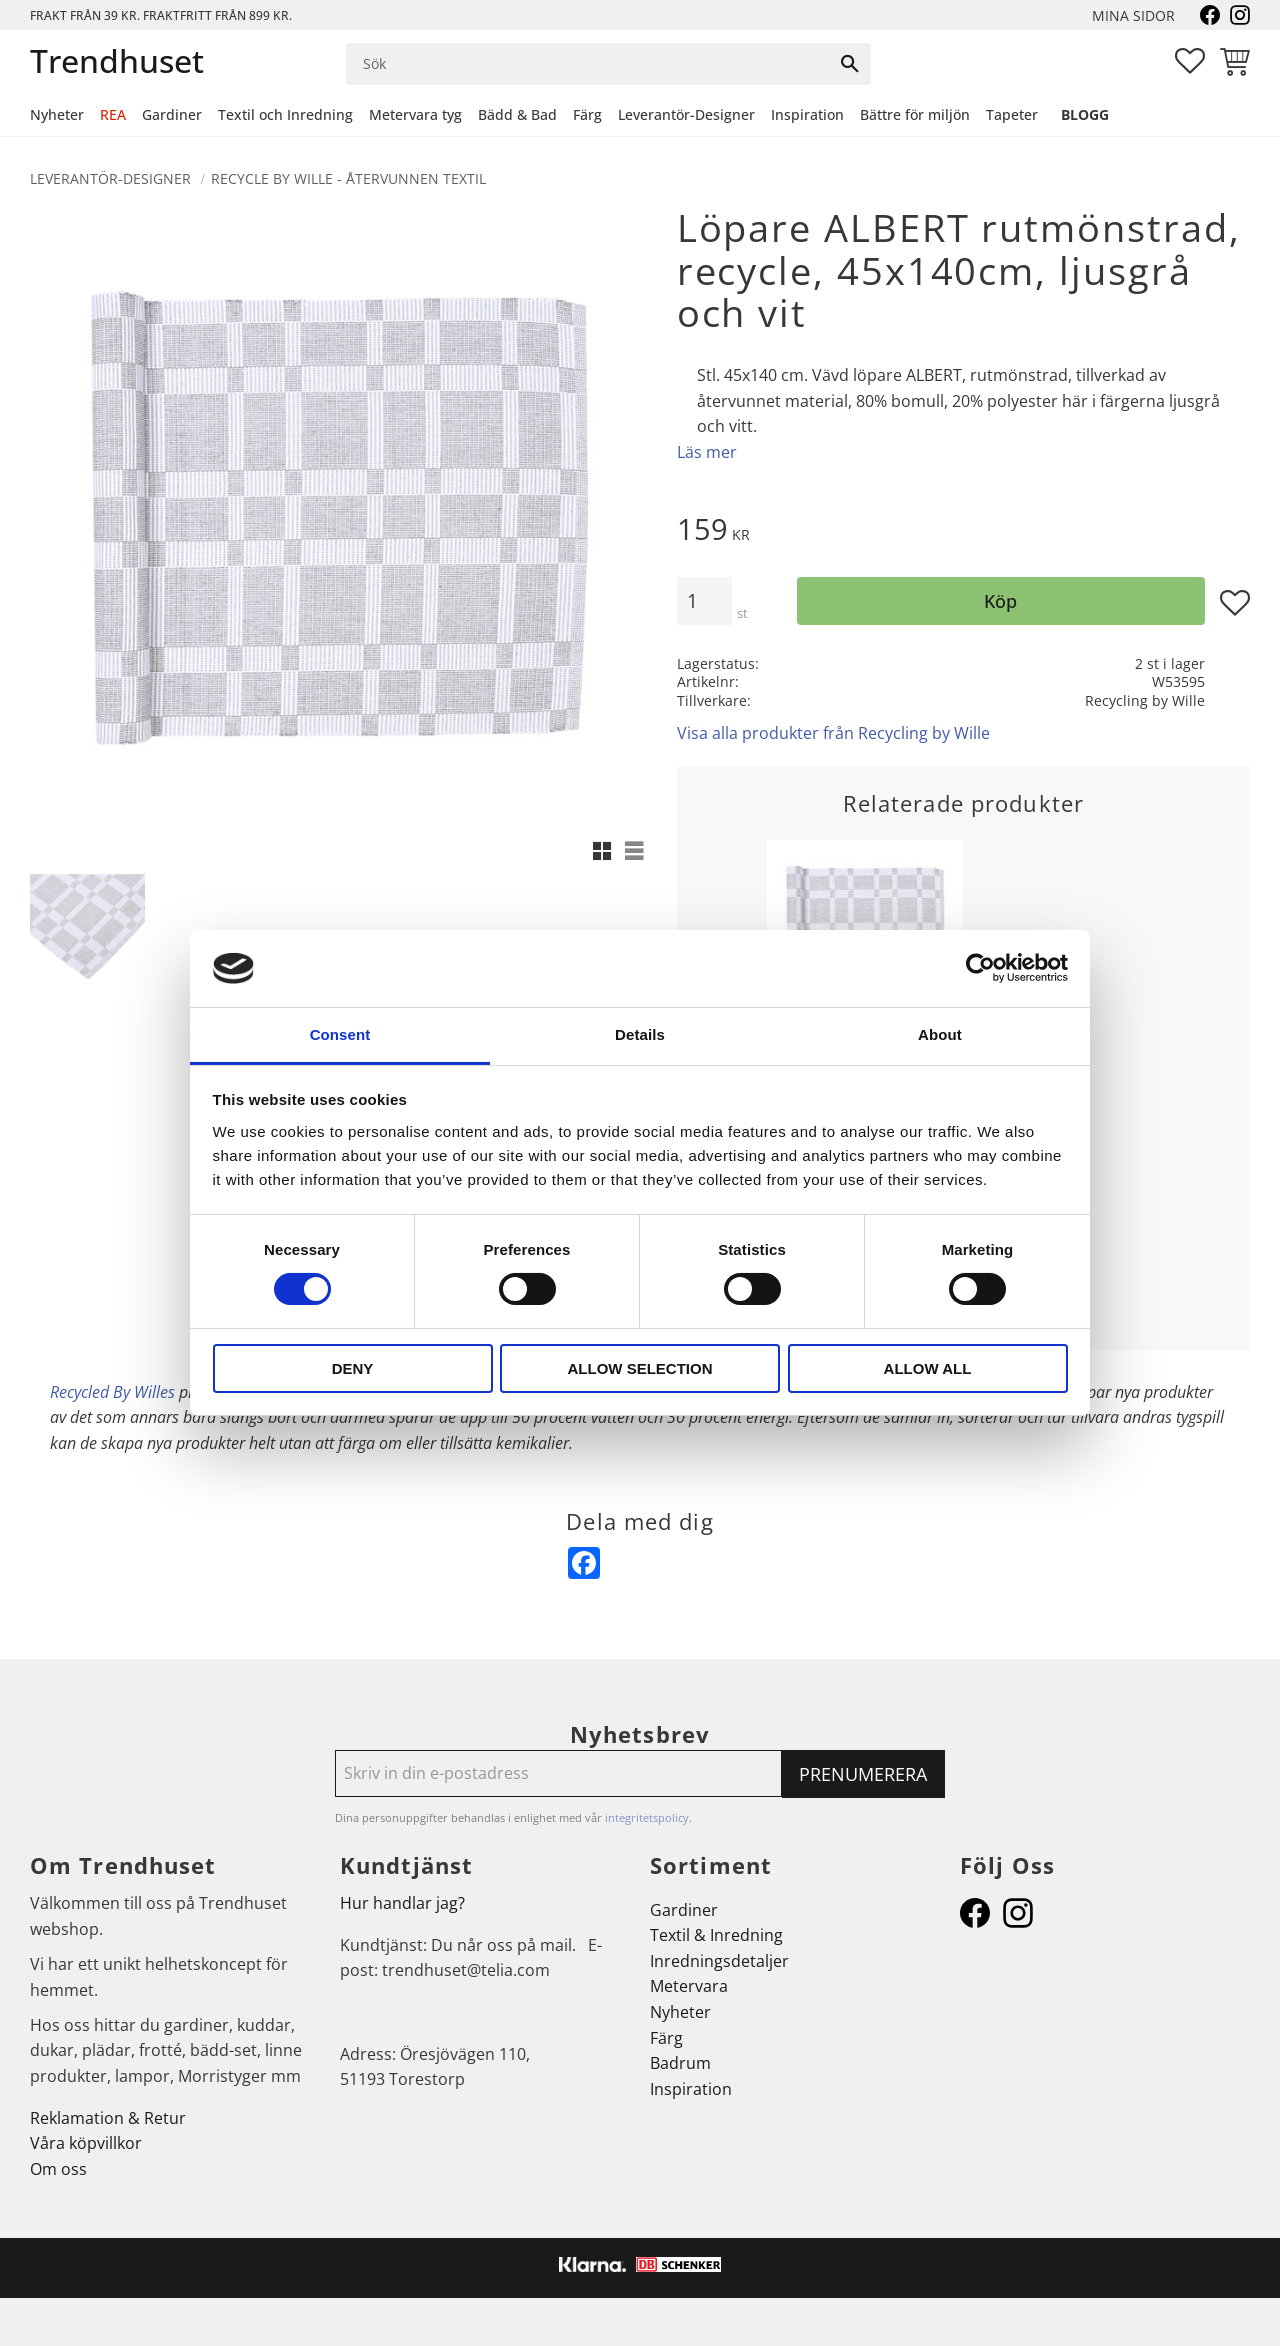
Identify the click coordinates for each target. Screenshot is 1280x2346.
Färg (666, 2038)
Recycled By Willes (112, 1392)
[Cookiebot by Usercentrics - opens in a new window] (980, 968)
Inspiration (691, 2089)
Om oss (58, 2169)
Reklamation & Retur (108, 2118)
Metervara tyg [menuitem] (415, 114)
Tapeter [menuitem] (1012, 114)
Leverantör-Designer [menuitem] (686, 114)
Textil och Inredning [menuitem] (285, 114)
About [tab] (940, 1034)
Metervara (689, 1986)
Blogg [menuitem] (1085, 114)
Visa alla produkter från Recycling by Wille (833, 733)
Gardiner (684, 1910)
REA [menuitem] (113, 114)
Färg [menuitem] (587, 114)
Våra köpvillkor (86, 2143)
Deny (353, 1368)
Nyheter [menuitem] (57, 114)
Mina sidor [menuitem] (1133, 15)
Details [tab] (640, 1034)
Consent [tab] (340, 1034)
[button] (1190, 61)
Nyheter (680, 2012)
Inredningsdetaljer (719, 1961)
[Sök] (850, 64)
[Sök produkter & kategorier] (588, 64)
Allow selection (640, 1368)
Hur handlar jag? (402, 1903)
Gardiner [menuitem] (172, 114)
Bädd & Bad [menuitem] (517, 114)
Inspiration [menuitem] (807, 114)
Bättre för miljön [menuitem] (915, 114)
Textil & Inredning (716, 1935)
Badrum (680, 2063)
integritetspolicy (647, 1817)
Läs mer (707, 452)
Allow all (928, 1368)
